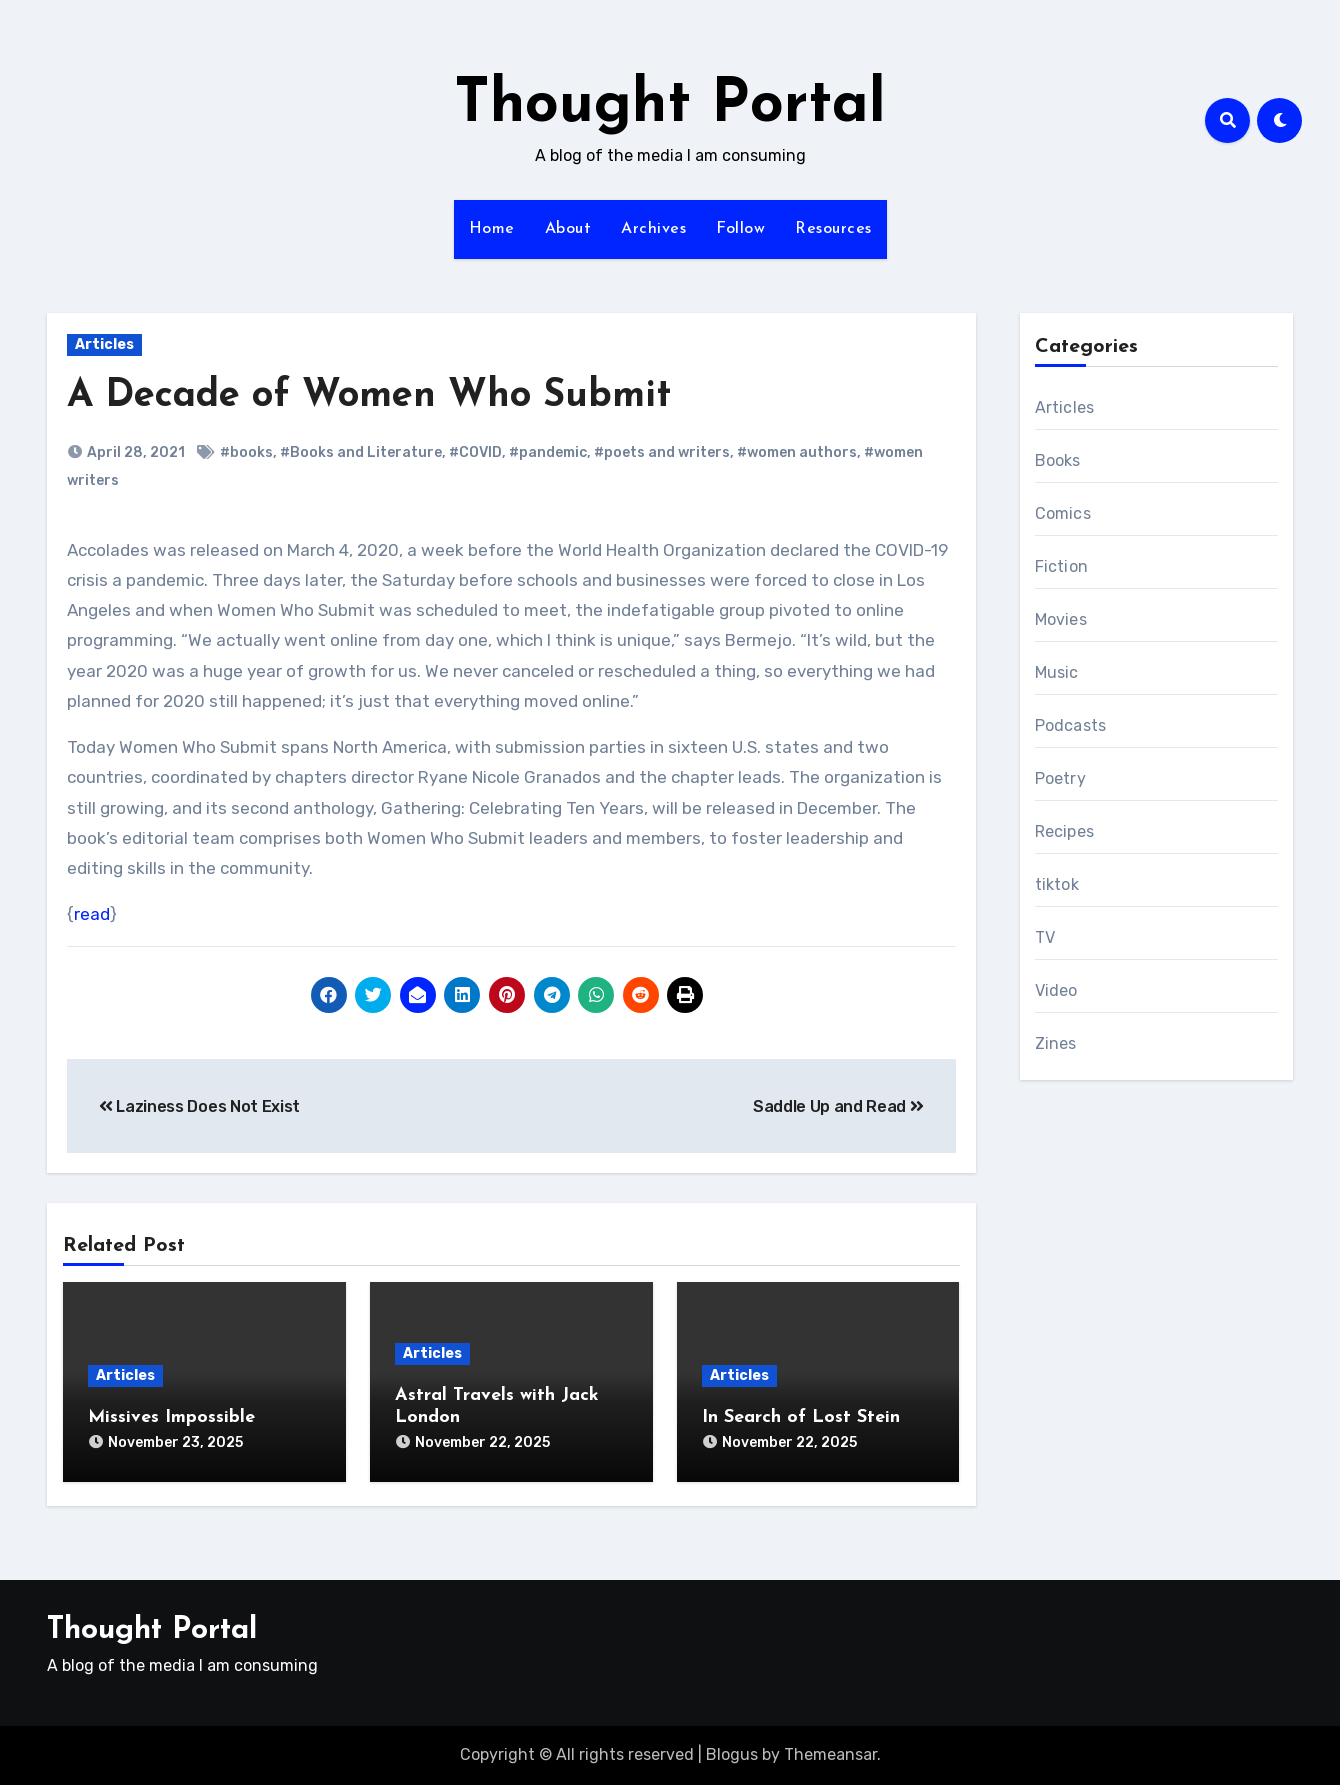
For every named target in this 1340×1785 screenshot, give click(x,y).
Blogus (732, 1754)
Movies (1061, 619)
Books (1058, 460)
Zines (1056, 1043)
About (568, 229)
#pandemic (548, 452)
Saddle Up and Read (838, 1106)
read (92, 914)
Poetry (1060, 778)
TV (1045, 937)
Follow (740, 229)
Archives (653, 229)
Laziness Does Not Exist (199, 1106)
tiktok (1057, 884)
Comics (1063, 513)
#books (246, 452)
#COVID (475, 452)
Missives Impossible (171, 1417)
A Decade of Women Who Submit (369, 396)
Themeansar (830, 1754)
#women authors (797, 452)
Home (492, 229)
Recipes (1064, 831)
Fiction (1061, 566)
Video (1056, 990)
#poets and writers (662, 452)
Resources (833, 229)
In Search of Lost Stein (801, 1417)
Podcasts (1071, 725)
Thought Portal (670, 106)
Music (1057, 672)
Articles (104, 344)
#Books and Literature (361, 452)
